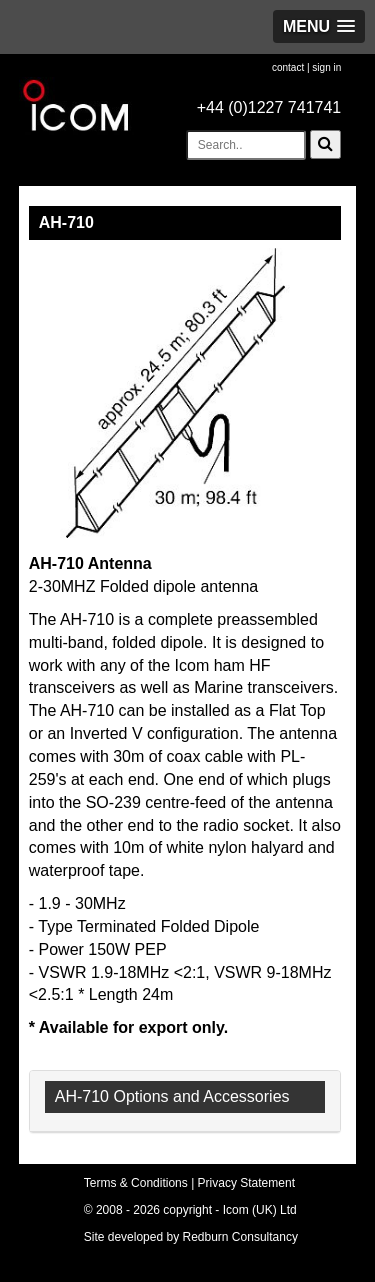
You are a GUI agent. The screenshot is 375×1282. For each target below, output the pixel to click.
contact (288, 67)
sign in (326, 67)
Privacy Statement (246, 1183)
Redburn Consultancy (240, 1237)
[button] (319, 26)
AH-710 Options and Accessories (172, 1096)
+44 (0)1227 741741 (269, 107)
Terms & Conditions (136, 1183)
